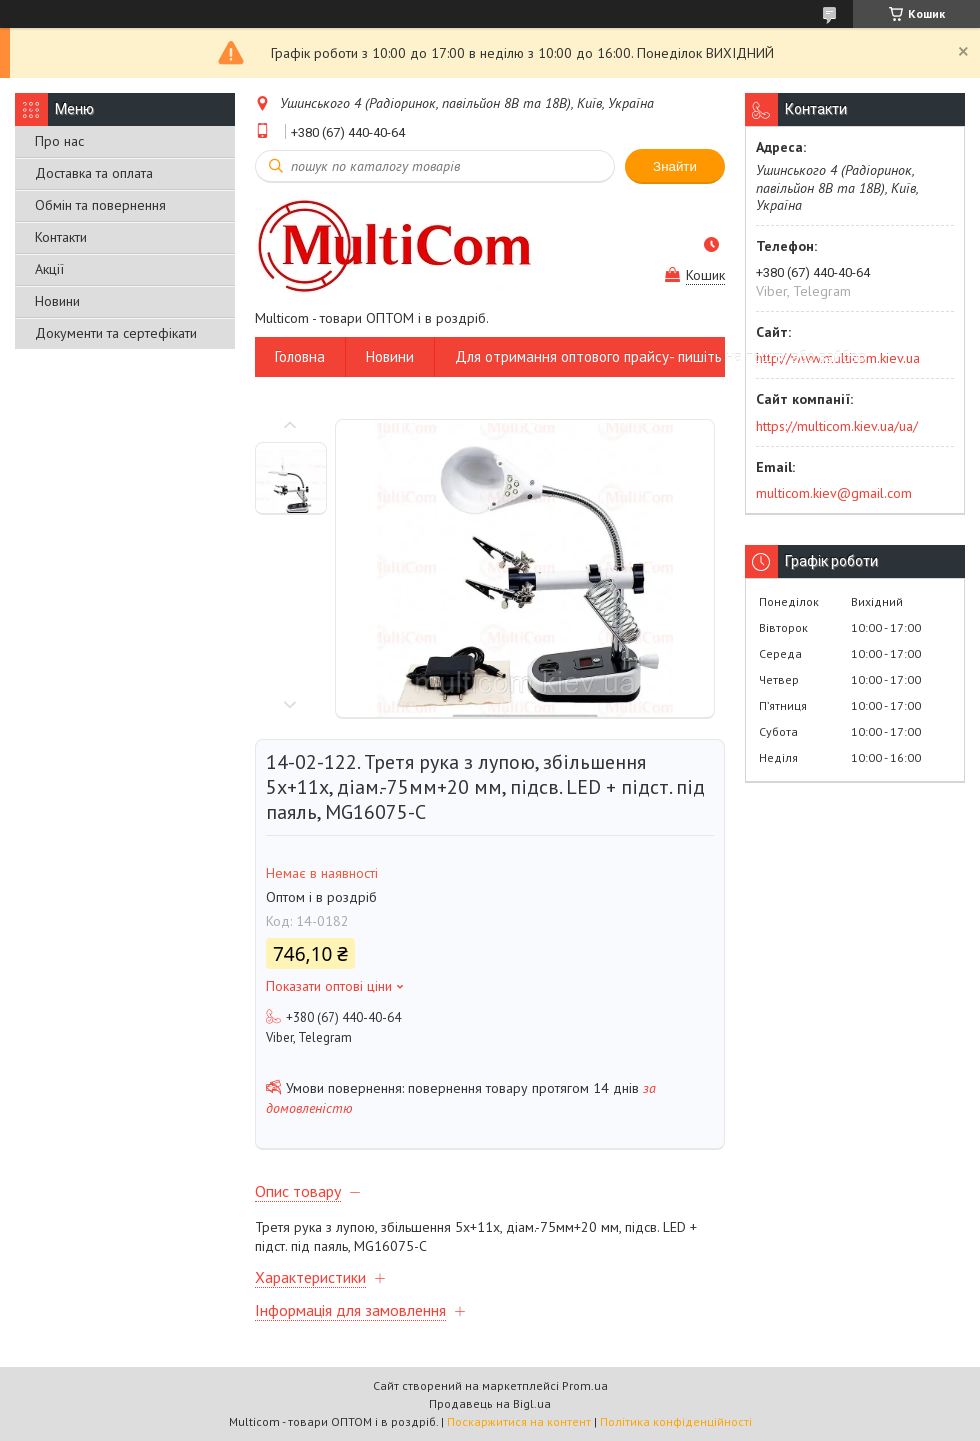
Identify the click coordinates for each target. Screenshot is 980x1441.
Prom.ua (585, 1385)
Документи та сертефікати (116, 333)
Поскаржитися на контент (519, 1421)
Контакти (61, 237)
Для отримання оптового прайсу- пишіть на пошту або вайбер (660, 356)
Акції (49, 269)
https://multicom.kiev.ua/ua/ (837, 426)
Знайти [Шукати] (675, 166)
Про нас (59, 141)
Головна (300, 356)
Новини (57, 301)
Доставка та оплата (94, 173)
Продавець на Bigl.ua (490, 1403)
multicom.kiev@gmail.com (834, 493)
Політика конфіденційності (676, 1421)
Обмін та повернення (100, 205)
